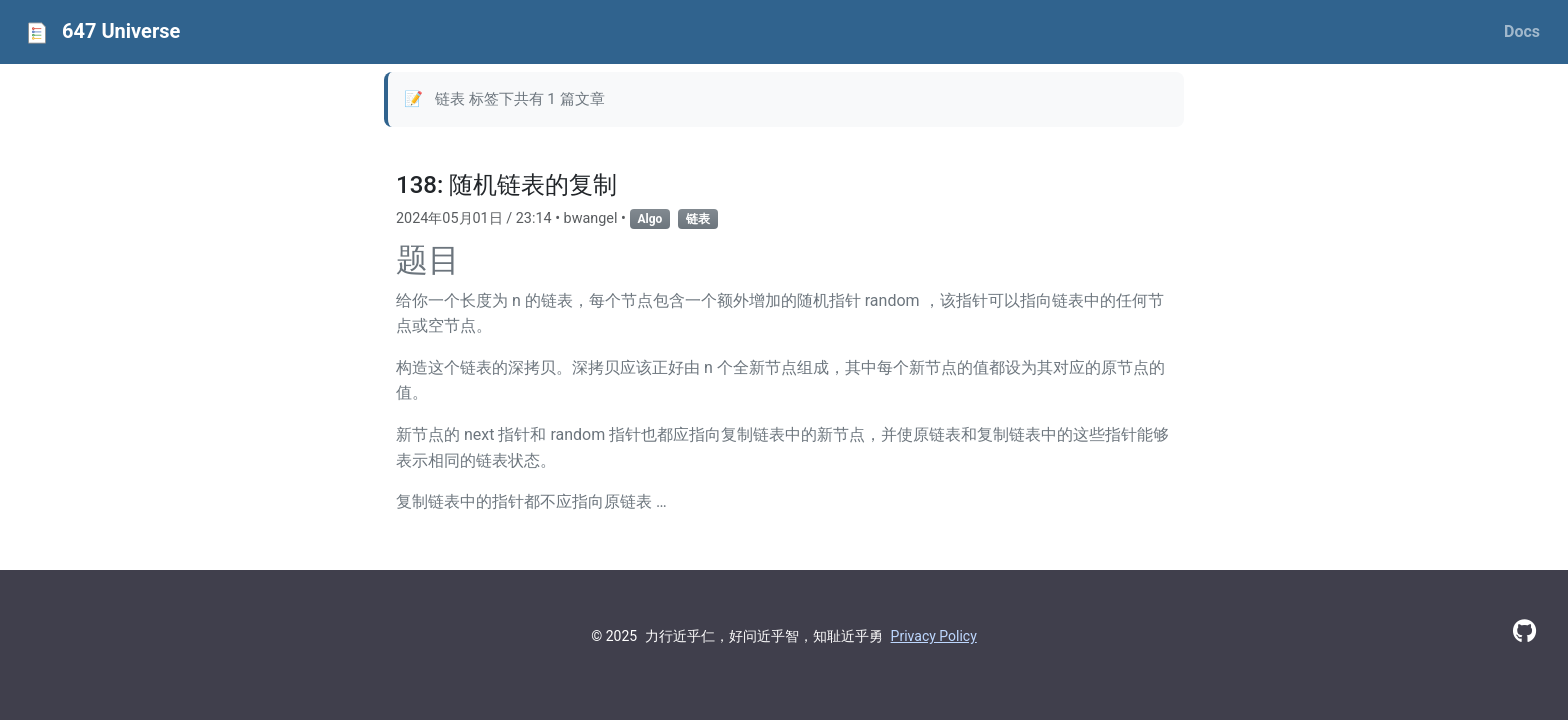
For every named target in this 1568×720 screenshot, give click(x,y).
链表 (698, 219)
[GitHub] (1524, 632)
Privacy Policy (934, 636)
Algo (650, 219)
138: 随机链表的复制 (506, 185)
